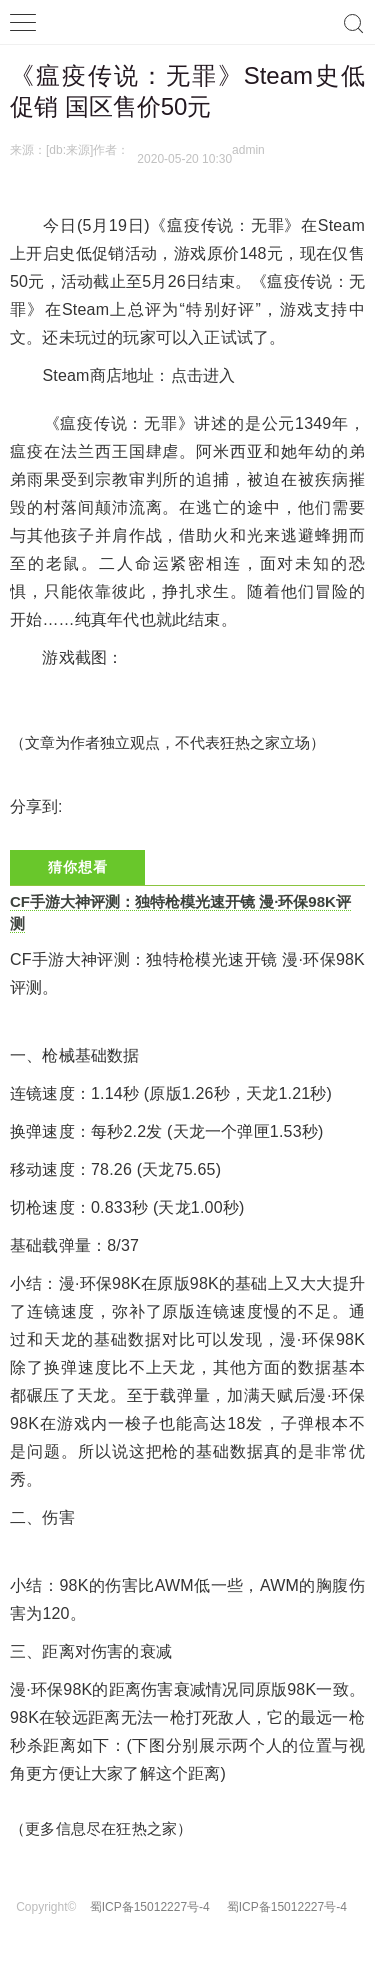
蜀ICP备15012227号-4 (150, 1907)
